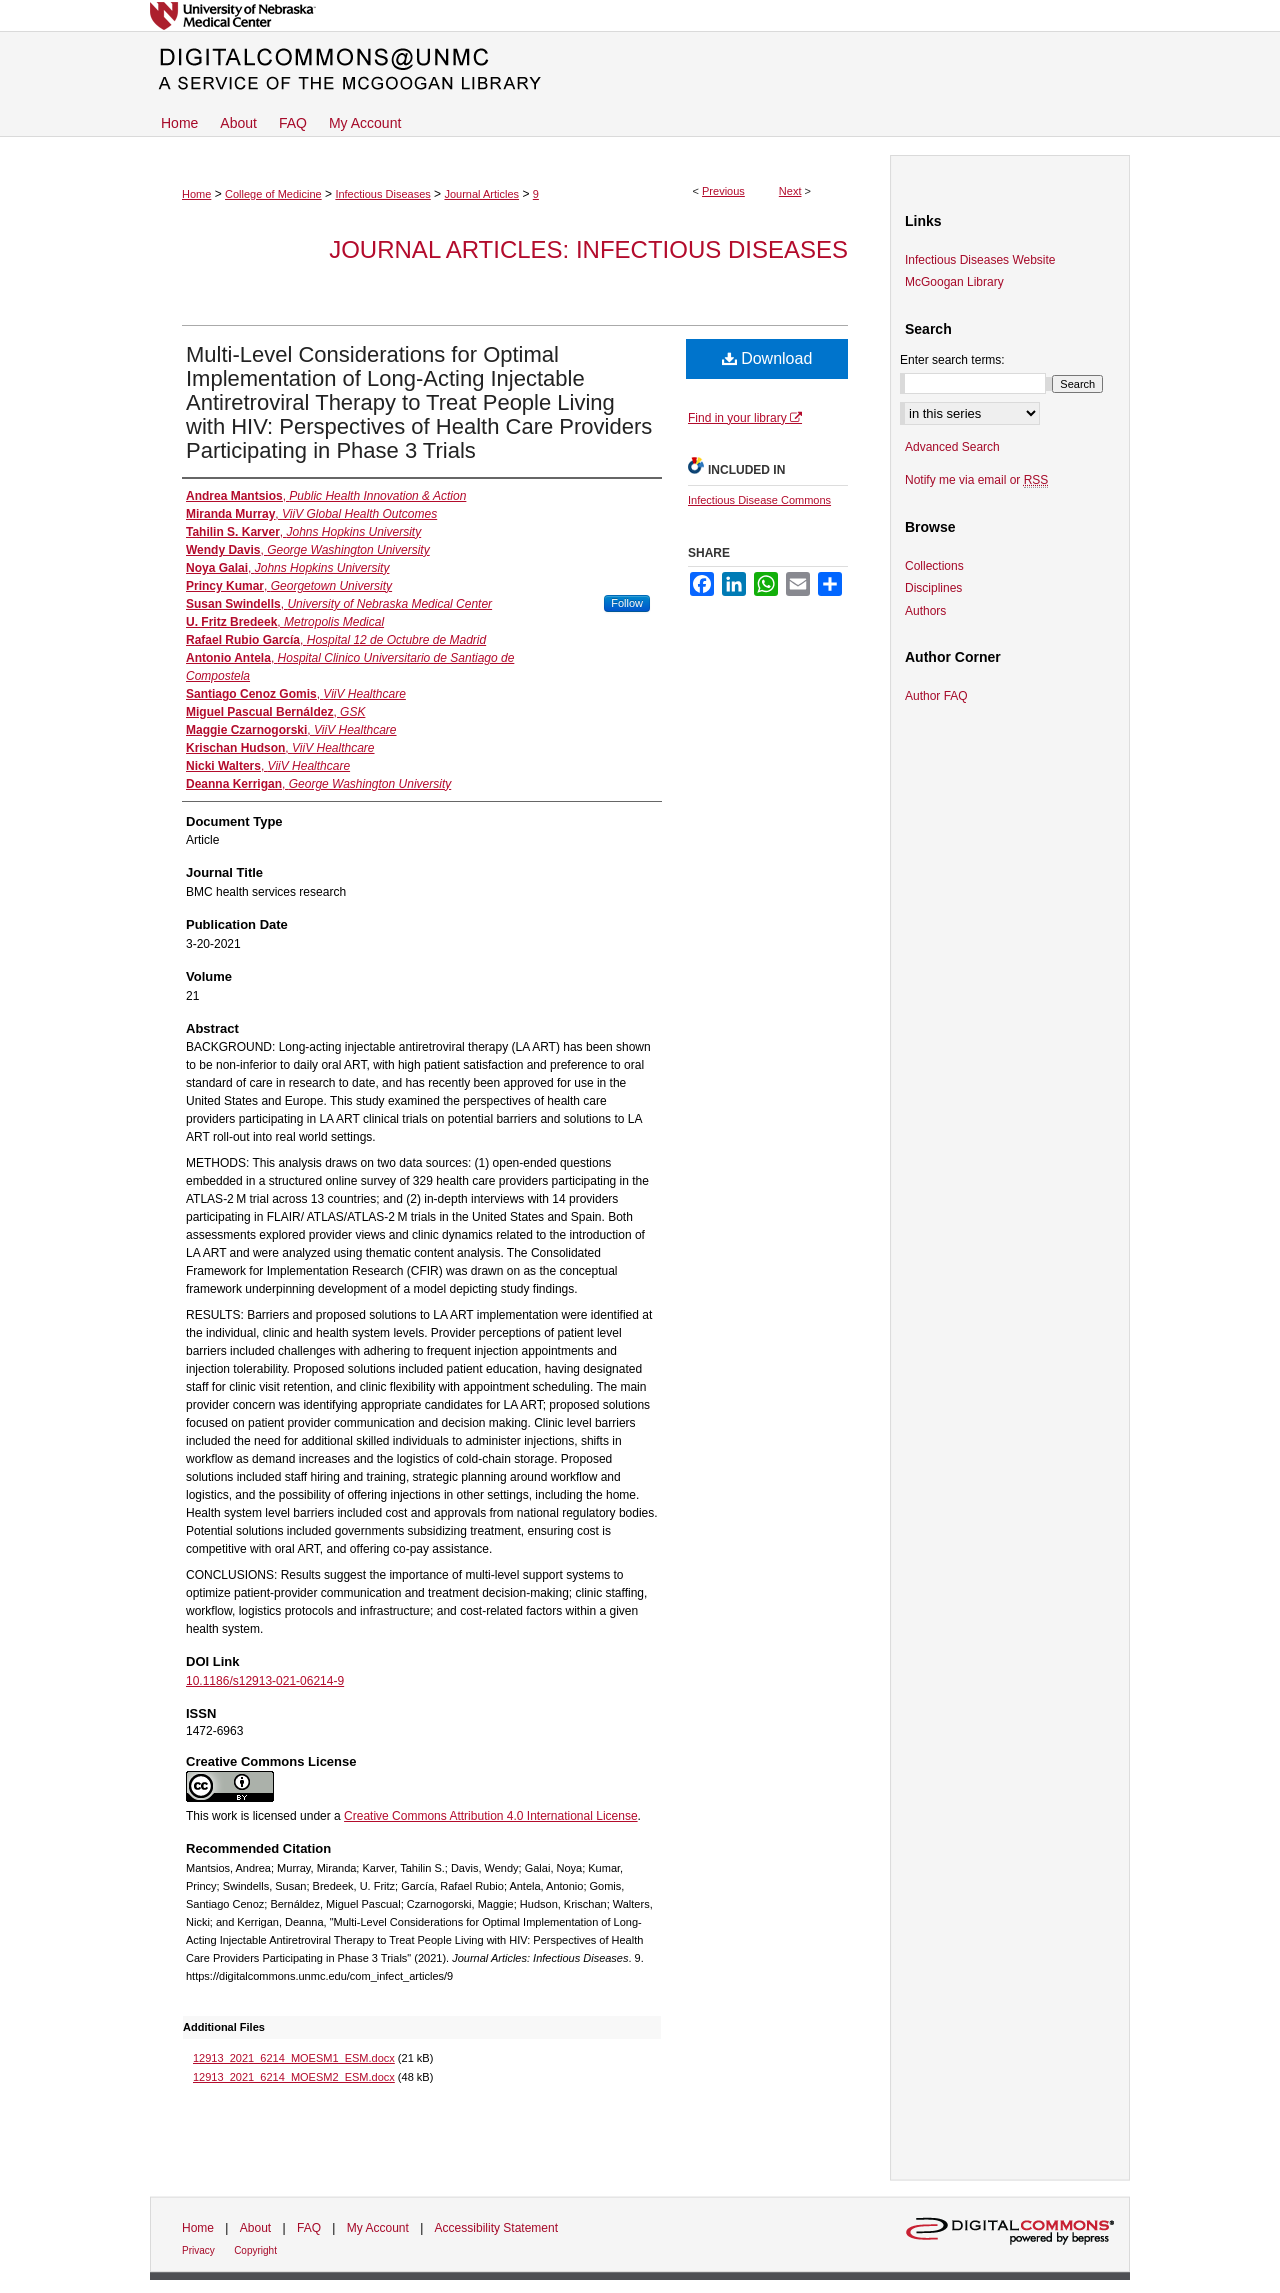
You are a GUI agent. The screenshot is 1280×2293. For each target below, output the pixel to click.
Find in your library (745, 418)
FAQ (309, 2228)
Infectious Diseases (382, 194)
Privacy (198, 2250)
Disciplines (933, 588)
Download (767, 358)
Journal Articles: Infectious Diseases (588, 249)
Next (790, 191)
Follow (627, 603)
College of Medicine (273, 194)
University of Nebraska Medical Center (640, 15)
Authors (925, 611)
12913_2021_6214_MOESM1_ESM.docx (294, 2058)
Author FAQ (936, 696)
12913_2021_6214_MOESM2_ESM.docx (294, 2077)
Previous (723, 191)
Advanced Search (952, 447)
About (255, 2228)
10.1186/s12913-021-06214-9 (265, 1681)
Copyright (255, 2250)
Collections (934, 566)
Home (196, 194)
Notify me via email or (976, 480)
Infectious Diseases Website (980, 260)
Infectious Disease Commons (759, 500)
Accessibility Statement (496, 2228)
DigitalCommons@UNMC (640, 70)
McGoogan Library (954, 282)
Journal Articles (481, 194)
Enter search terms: (952, 360)
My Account (378, 2228)
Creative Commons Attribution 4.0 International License (491, 1816)
